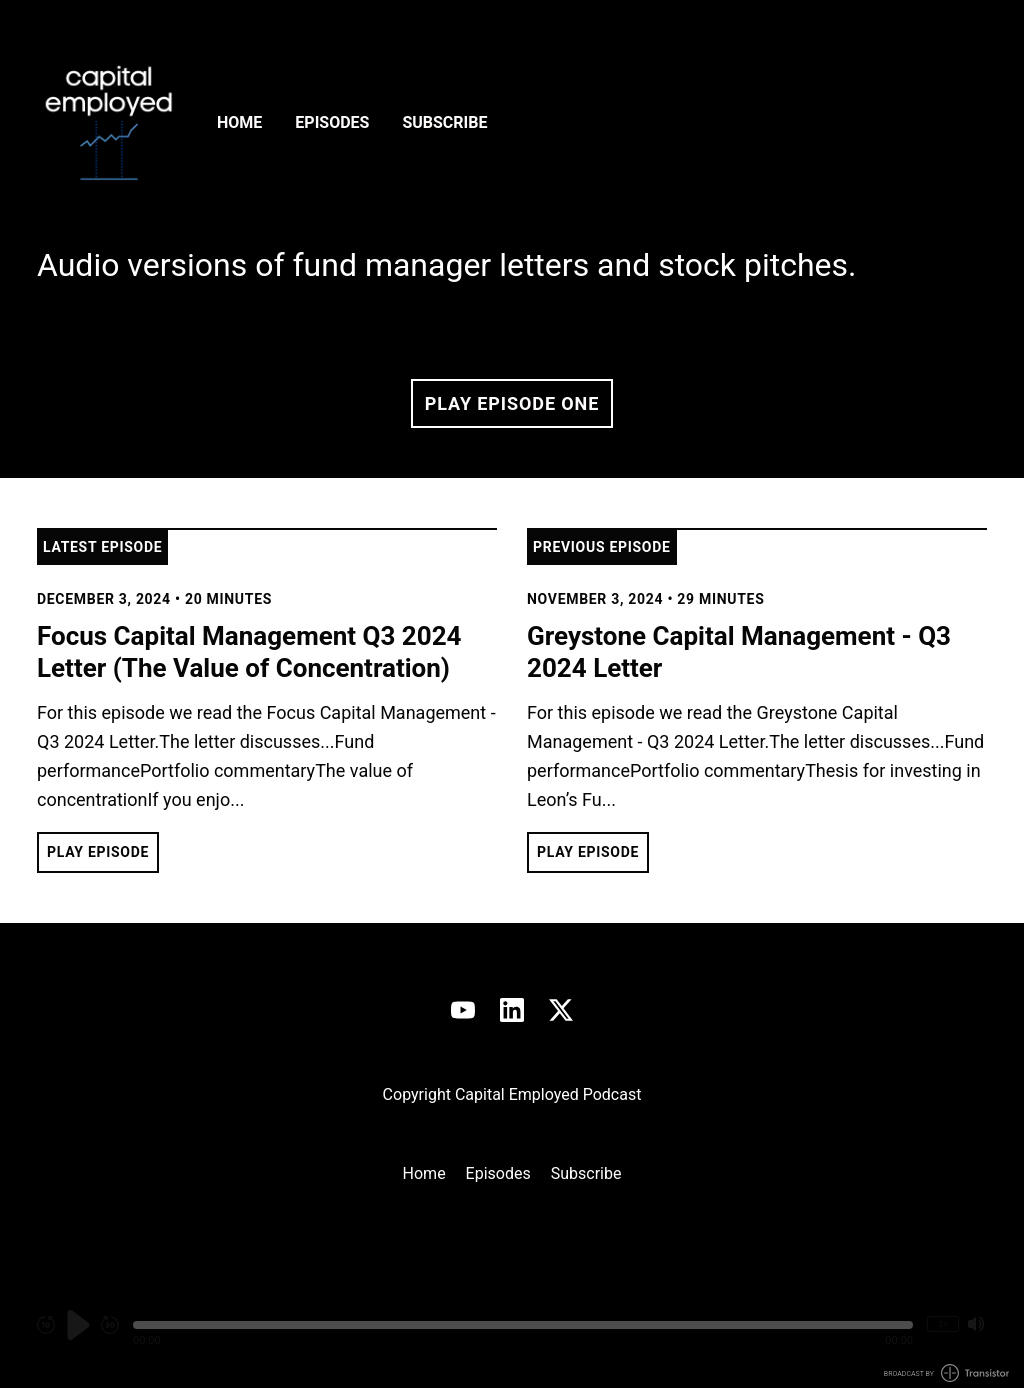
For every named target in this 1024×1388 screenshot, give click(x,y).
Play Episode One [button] (512, 403)
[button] (523, 1325)
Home (239, 122)
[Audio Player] (512, 1335)
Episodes (332, 122)
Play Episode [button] (98, 852)
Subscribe (444, 122)
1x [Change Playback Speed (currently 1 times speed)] (943, 1323)
